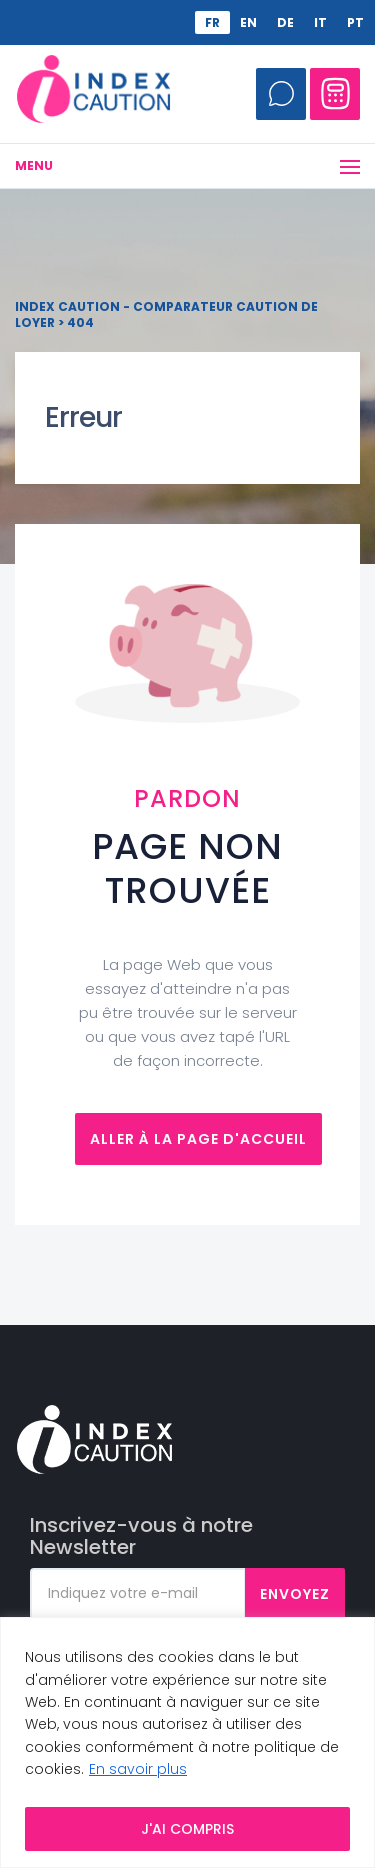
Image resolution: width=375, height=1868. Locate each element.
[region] (187, 1742)
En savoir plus (138, 1769)
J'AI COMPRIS (187, 1829)
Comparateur (335, 94)
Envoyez (295, 1594)
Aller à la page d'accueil (198, 1139)
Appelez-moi (281, 94)
